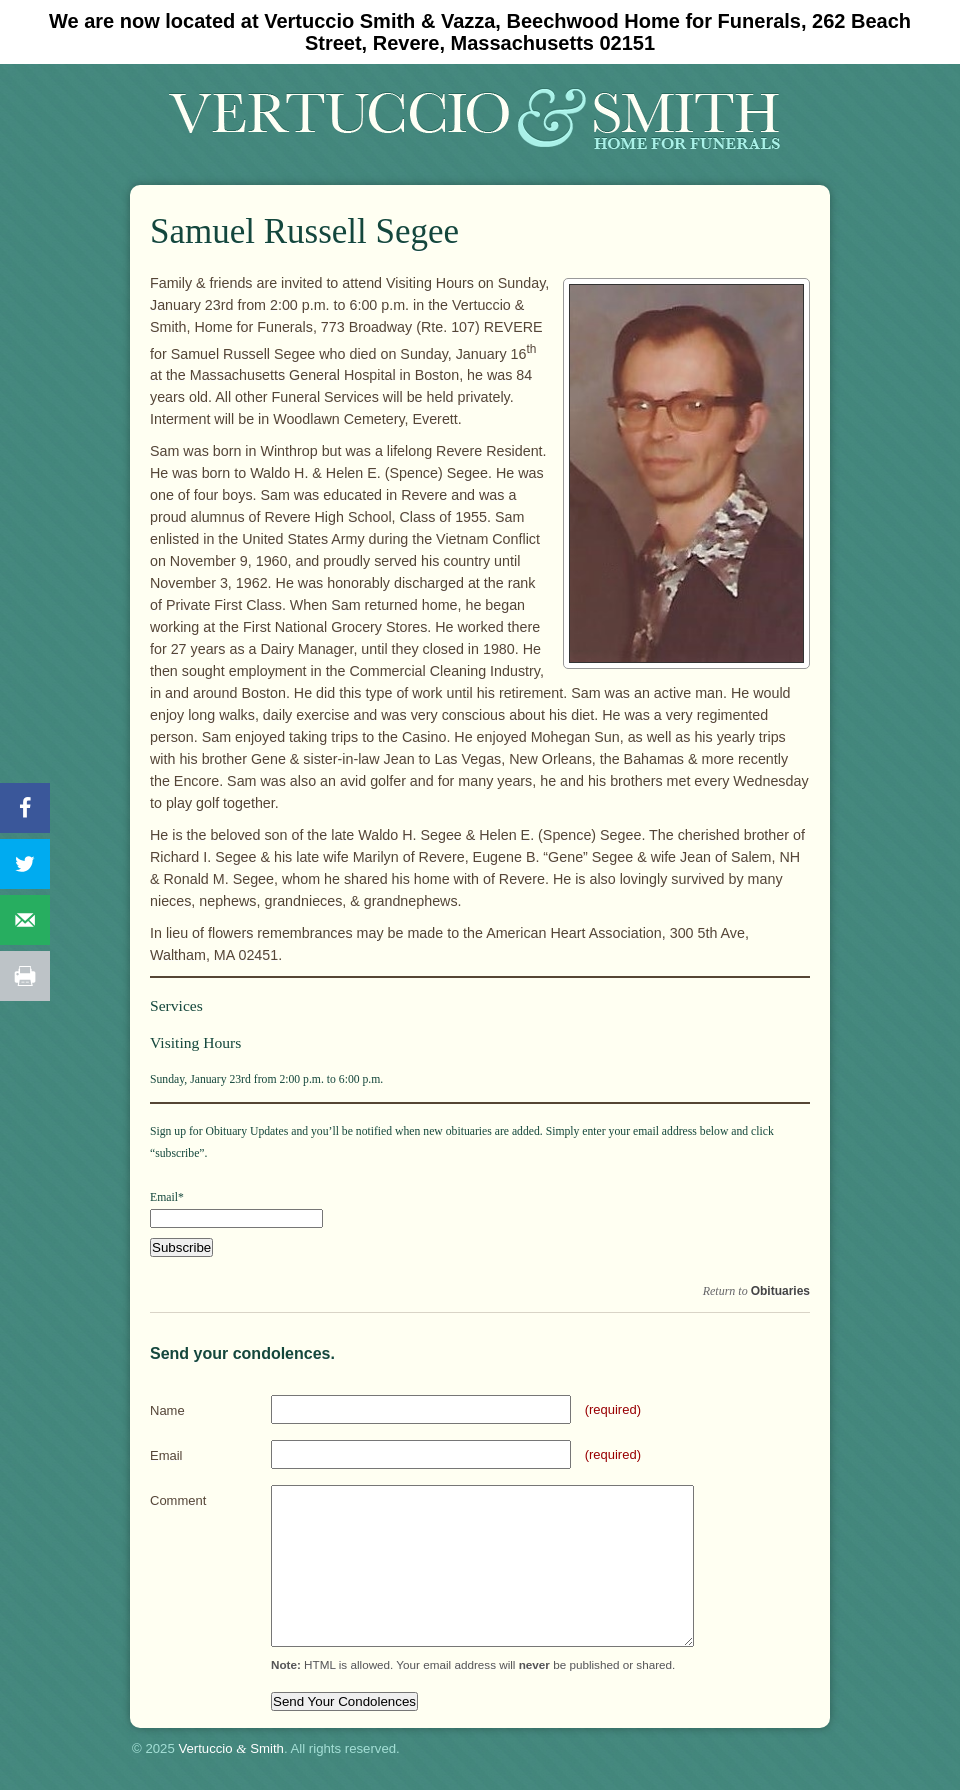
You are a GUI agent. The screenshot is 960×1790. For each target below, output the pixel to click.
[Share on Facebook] (25, 808)
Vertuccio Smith (231, 1748)
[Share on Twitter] (25, 864)
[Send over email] (25, 920)
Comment (178, 1500)
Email (166, 1455)
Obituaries (780, 1291)
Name (167, 1410)
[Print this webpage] (25, 976)
